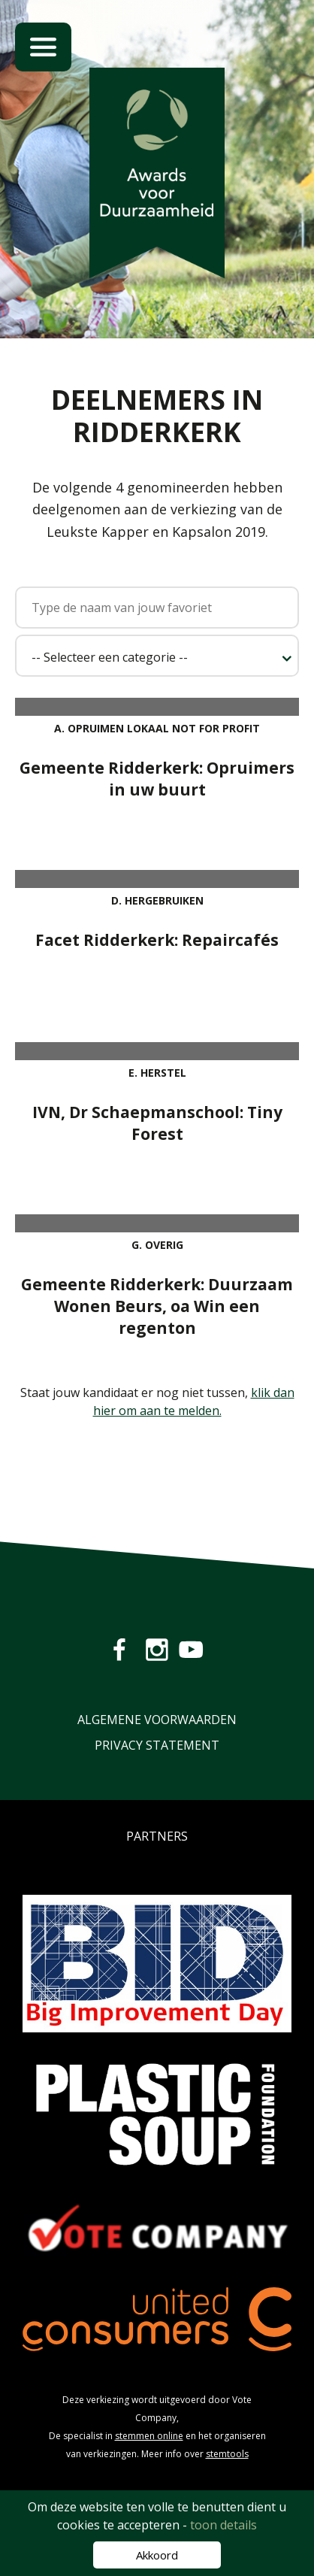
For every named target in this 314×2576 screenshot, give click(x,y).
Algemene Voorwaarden (157, 1719)
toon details (223, 2525)
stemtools (227, 2453)
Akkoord (157, 2554)
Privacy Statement (157, 1745)
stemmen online (149, 2435)
